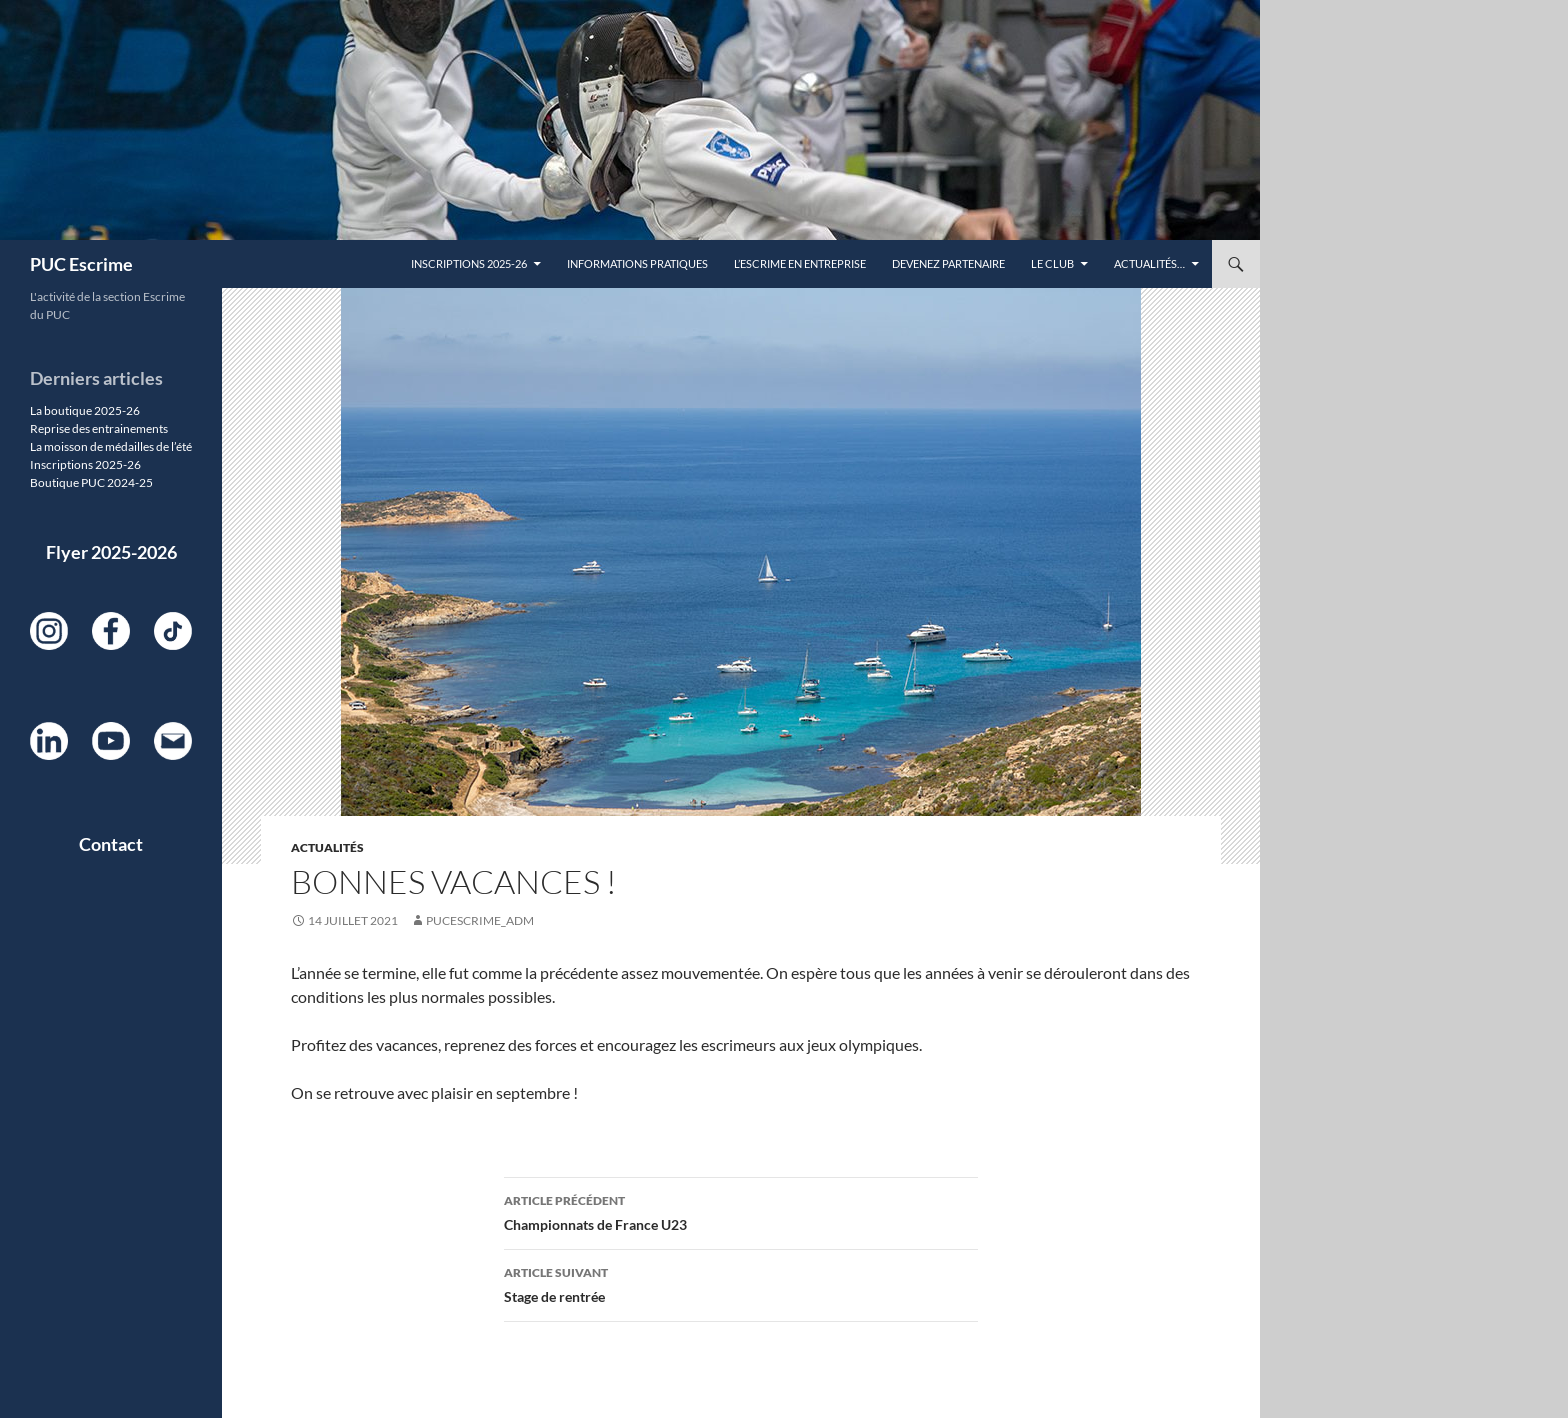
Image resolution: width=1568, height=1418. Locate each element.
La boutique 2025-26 (85, 410)
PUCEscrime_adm (480, 920)
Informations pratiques (637, 263)
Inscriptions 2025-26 (469, 263)
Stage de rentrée (741, 1283)
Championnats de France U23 (741, 1211)
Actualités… (1149, 263)
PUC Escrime (81, 264)
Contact (111, 844)
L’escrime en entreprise (800, 263)
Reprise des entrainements (99, 428)
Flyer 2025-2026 (111, 552)
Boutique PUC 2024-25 (91, 482)
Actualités (327, 847)
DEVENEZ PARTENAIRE (948, 263)
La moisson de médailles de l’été (111, 446)
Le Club (1052, 263)
